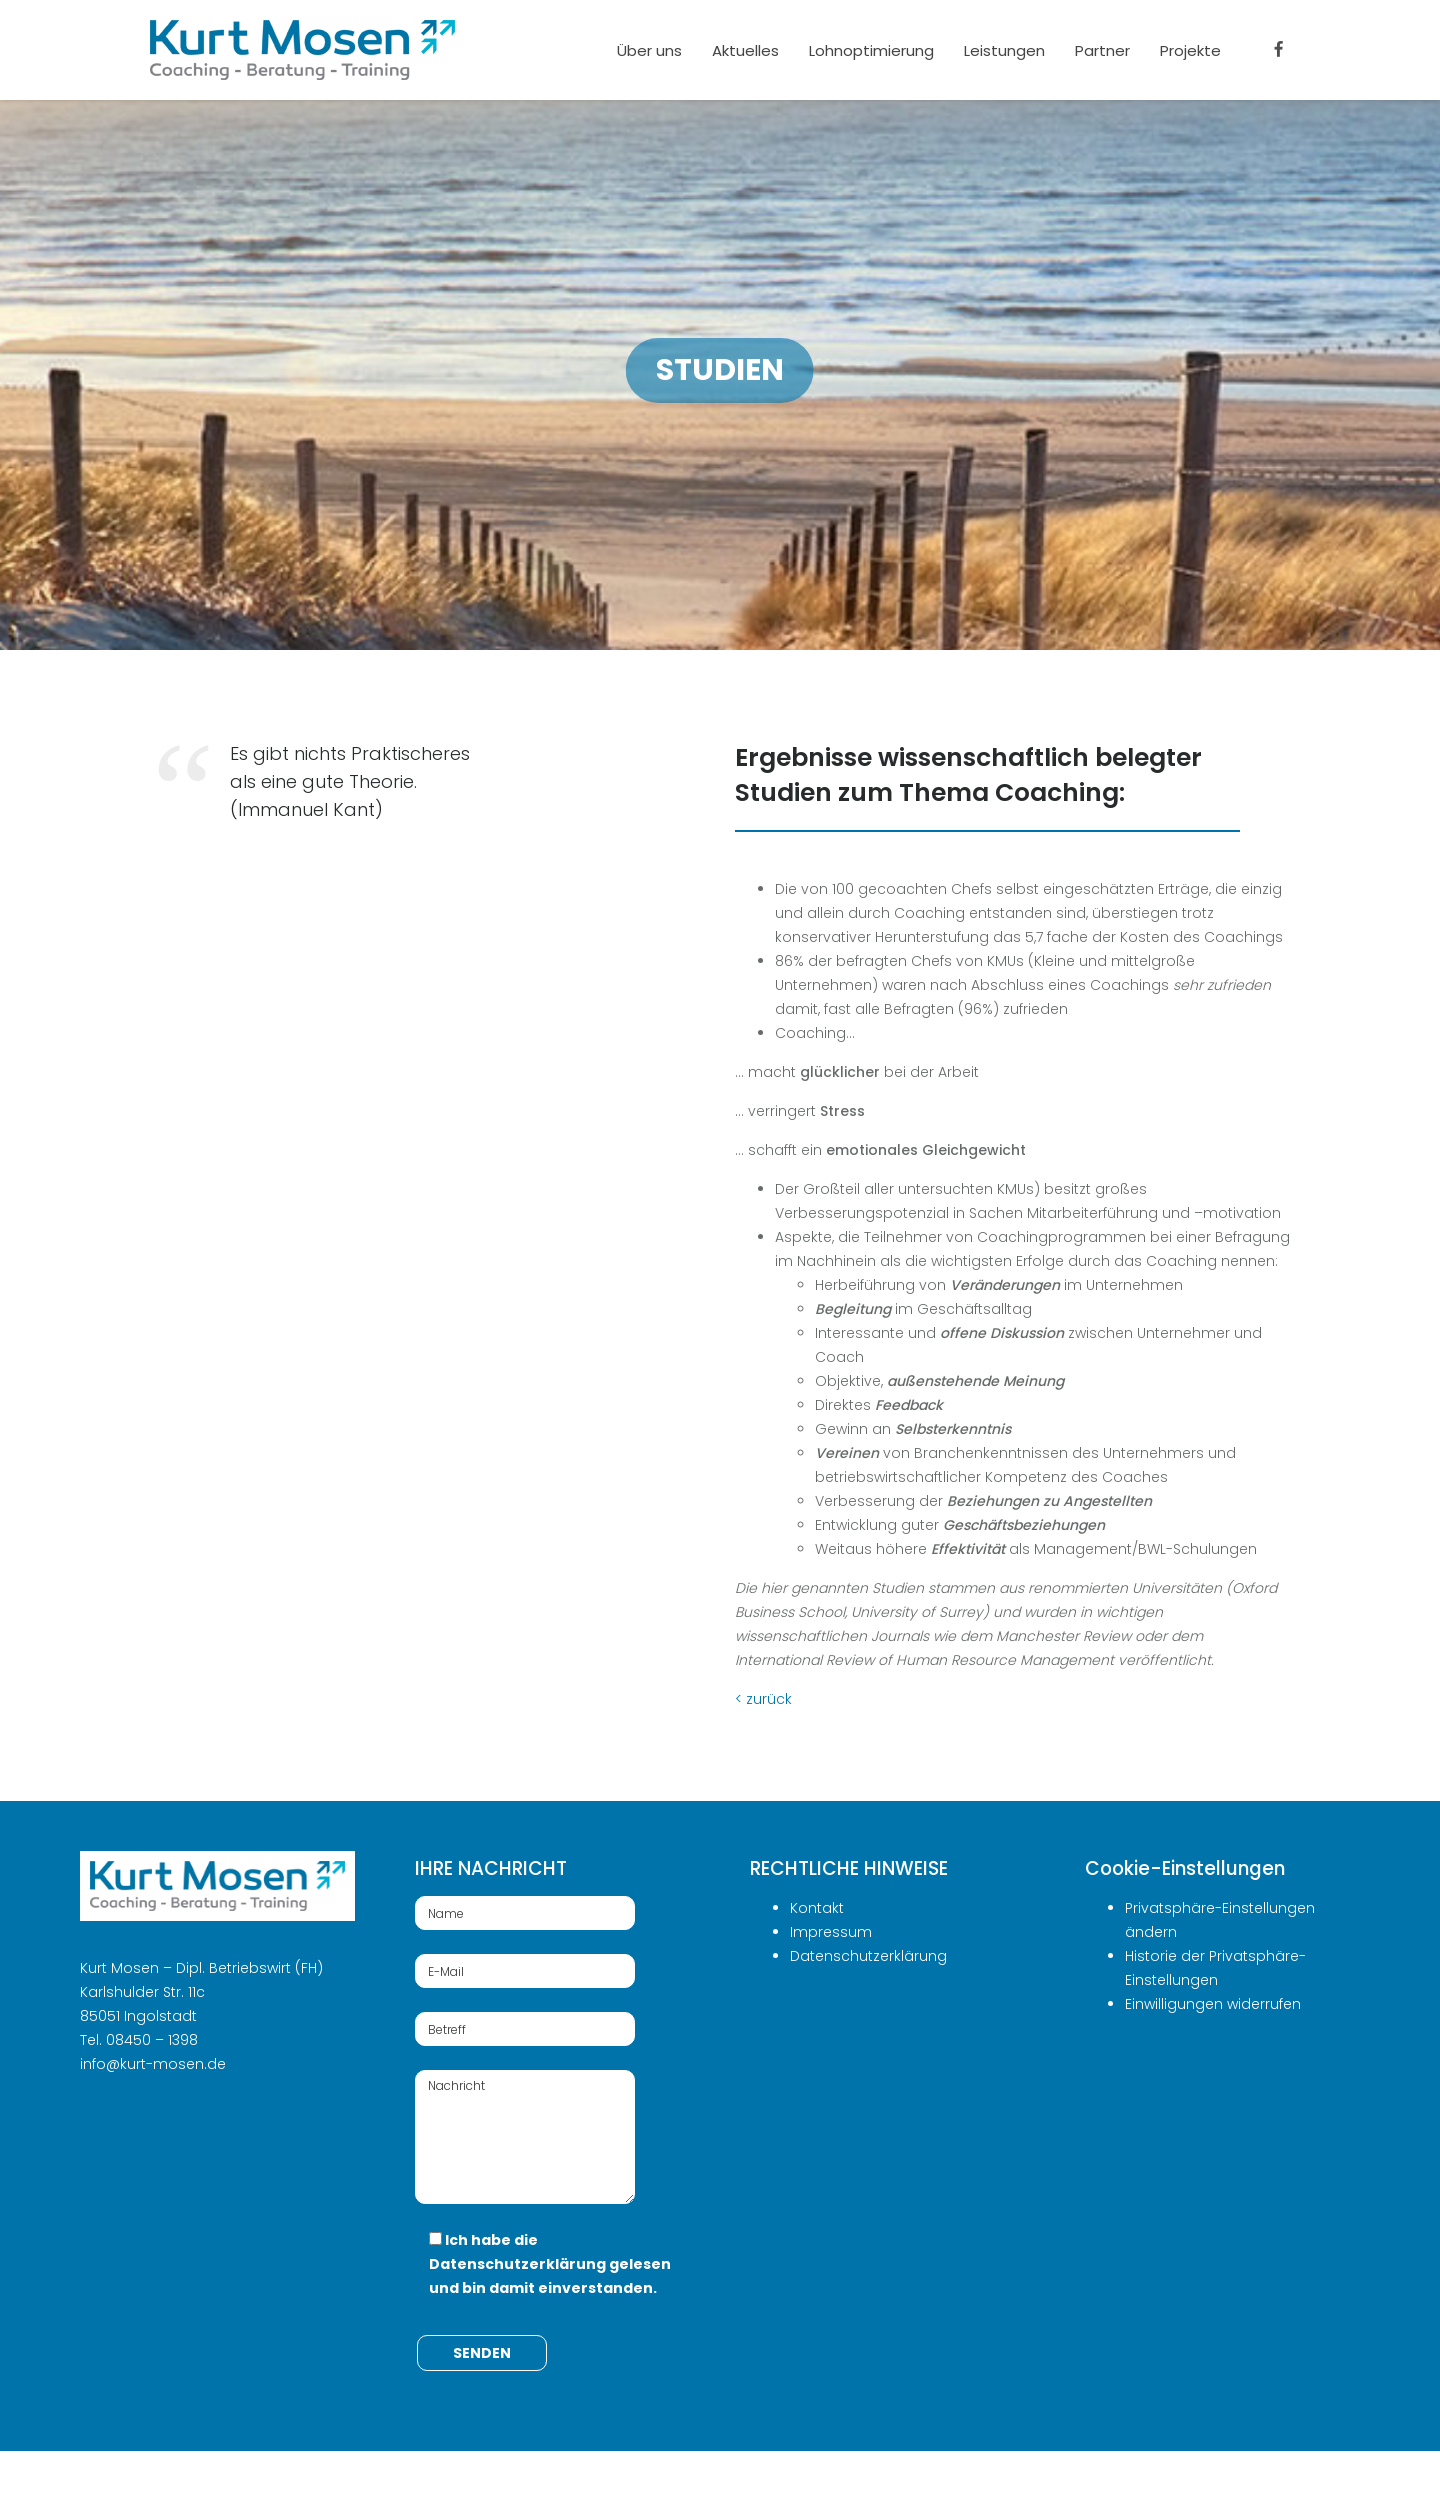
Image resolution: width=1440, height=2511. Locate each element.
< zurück (763, 1699)
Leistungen (1004, 50)
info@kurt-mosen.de (153, 2064)
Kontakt (817, 1908)
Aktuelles (745, 50)
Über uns (649, 50)
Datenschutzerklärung (517, 2264)
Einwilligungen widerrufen (1213, 2004)
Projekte (1190, 50)
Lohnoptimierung (871, 50)
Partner (1102, 50)
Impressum (831, 1932)
